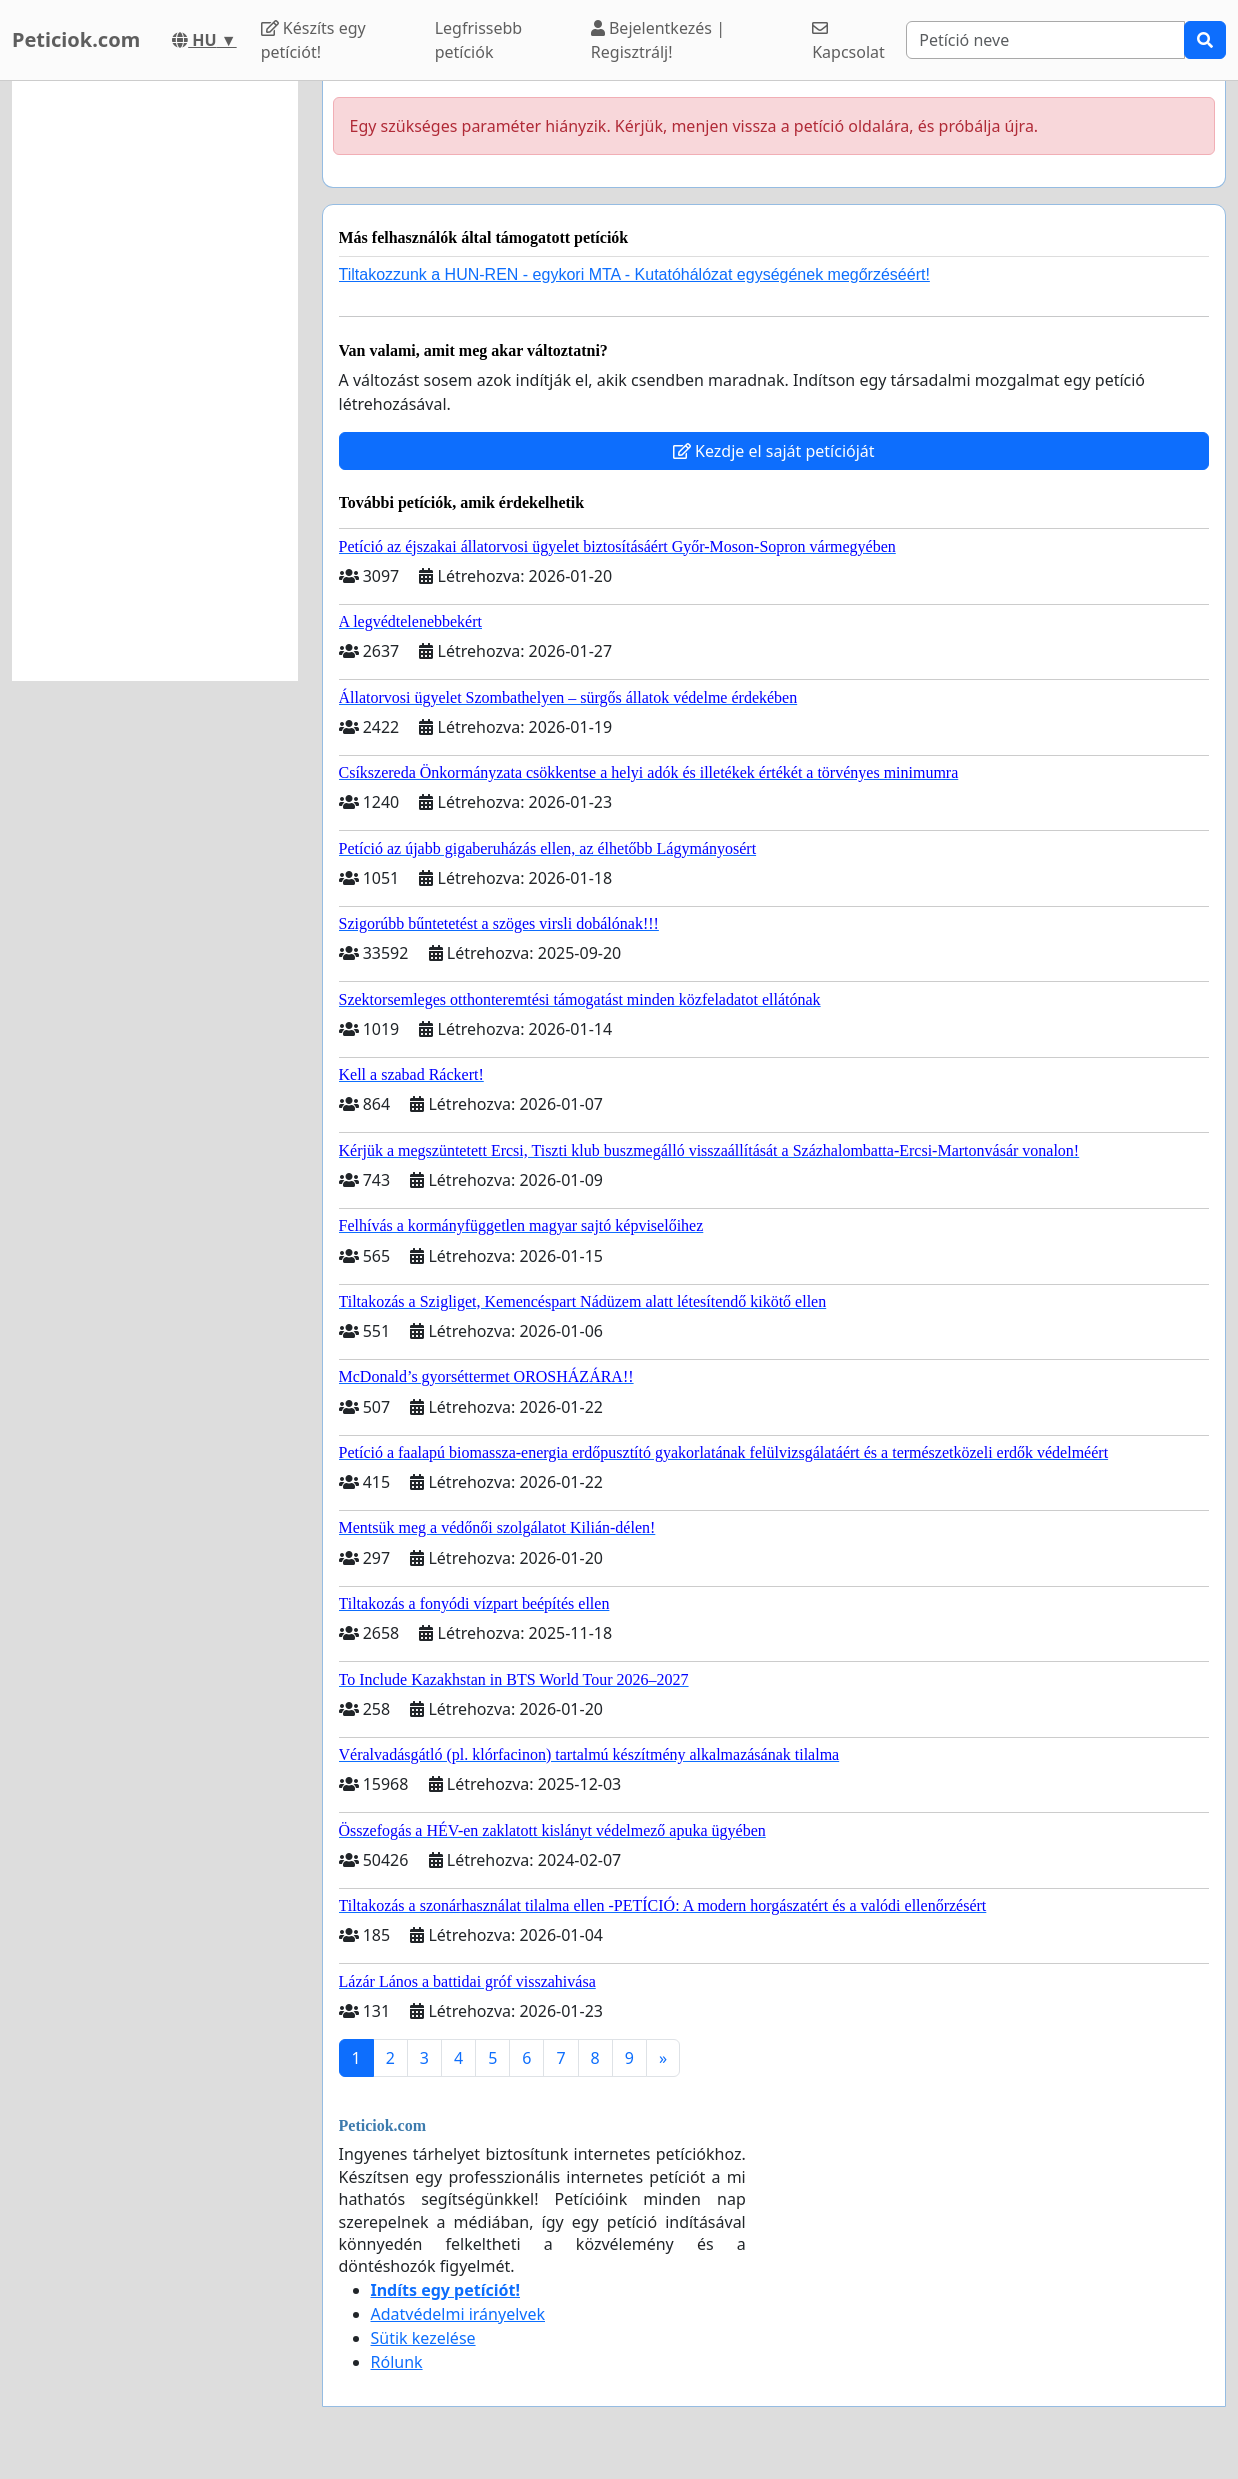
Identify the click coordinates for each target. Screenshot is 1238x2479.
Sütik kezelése (423, 2338)
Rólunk (397, 2362)
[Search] (1045, 40)
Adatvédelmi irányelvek (458, 2314)
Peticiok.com (76, 39)
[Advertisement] (155, 381)
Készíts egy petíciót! (313, 40)
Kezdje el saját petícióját (774, 451)
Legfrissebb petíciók (479, 40)
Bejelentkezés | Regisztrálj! (658, 40)
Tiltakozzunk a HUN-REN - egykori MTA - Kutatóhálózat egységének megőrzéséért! (634, 274)
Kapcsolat (848, 41)
